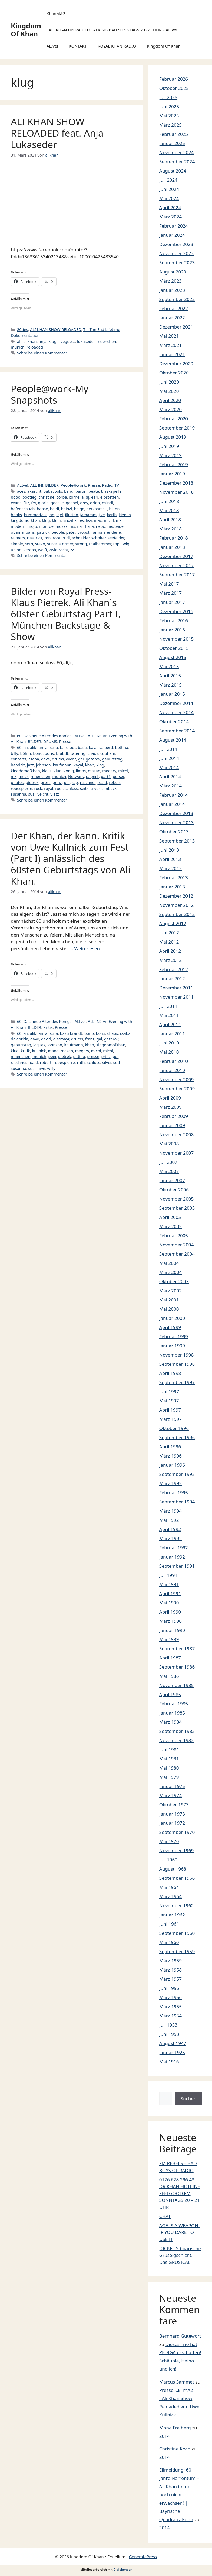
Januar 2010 (172, 1070)
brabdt (62, 753)
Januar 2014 (172, 804)
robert (115, 782)
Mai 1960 (169, 1942)
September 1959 (177, 1951)
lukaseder (85, 341)
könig (69, 770)
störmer (66, 543)
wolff (42, 549)
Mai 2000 (169, 1309)
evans (16, 502)
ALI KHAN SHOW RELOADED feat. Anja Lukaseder (57, 133)
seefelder (116, 537)
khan (89, 765)
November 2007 (176, 1153)
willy (51, 1068)
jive (102, 514)
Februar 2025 (173, 134)
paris (30, 532)
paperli (92, 776)
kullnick (39, 1050)
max (98, 520)
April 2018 (170, 519)
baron (80, 491)
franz (89, 1039)
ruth (81, 1062)
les (81, 520)
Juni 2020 (169, 382)
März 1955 (170, 2006)
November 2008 (176, 1134)
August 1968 (172, 1869)
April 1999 (170, 1327)
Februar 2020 (173, 418)
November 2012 (176, 905)
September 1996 (177, 1437)
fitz (26, 502)
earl (94, 497)
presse (93, 1056)
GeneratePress (143, 2556)
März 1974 (170, 1795)
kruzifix (70, 520)
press (46, 782)
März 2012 (170, 960)
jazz (30, 765)
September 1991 (177, 1566)
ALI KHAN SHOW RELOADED (55, 329)
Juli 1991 (168, 1575)
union (16, 549)
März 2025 (170, 125)
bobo (15, 497)
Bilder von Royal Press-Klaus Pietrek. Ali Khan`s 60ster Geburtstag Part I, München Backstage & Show (66, 614)
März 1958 (170, 1970)
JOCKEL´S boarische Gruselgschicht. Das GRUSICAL (180, 2255)
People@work (73, 485)
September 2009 (177, 1089)
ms (72, 526)
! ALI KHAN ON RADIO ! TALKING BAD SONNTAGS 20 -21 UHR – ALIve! (112, 29)
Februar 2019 (173, 464)
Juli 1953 (168, 2025)
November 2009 (176, 1079)
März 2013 (170, 868)
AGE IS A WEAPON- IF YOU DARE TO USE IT (179, 2232)
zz (72, 549)
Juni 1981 (169, 1749)
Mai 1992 (169, 1520)
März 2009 (170, 1107)
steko (40, 543)
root (56, 537)
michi (96, 1050)
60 (19, 747)
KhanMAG (56, 13)
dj (87, 497)
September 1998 (177, 1364)
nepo (100, 526)
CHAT (165, 2216)
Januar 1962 (172, 1915)
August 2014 (172, 740)
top (116, 543)
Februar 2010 (173, 1061)
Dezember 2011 (176, 988)
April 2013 (170, 859)
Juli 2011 (168, 1006)
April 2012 (170, 951)
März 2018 (170, 529)
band (69, 491)
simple (17, 543)
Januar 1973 (172, 1814)
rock (38, 788)
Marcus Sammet (176, 2382)
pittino (79, 1056)
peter (70, 532)
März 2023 (170, 281)
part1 (106, 776)
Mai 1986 (169, 1676)
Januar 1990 (172, 1630)
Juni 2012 (169, 932)
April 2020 (170, 400)
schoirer (98, 537)
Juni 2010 (169, 1043)
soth (29, 543)
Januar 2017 (172, 602)
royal (48, 788)
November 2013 (176, 822)
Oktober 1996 (174, 1428)
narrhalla (85, 526)
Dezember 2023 (176, 244)
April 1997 (170, 1410)
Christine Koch (174, 2449)
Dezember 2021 (176, 327)
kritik (25, 1050)
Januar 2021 (172, 354)
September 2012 (177, 914)
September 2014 (177, 731)
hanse (42, 508)
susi (31, 794)
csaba (33, 759)
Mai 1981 (169, 1759)
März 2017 (170, 593)
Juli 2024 (168, 180)
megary (109, 770)
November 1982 (176, 1740)
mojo (32, 526)
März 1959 (170, 1961)
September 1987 (177, 1648)
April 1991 (170, 1593)
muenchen (106, 341)
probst (83, 532)
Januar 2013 (172, 887)
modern (18, 526)
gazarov (93, 759)
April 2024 (170, 207)
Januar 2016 (172, 630)
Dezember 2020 (176, 363)
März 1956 (170, 1997)
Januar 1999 (172, 1346)
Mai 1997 (169, 1401)
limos (81, 770)
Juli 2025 (168, 97)
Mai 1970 (169, 1841)
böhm (25, 753)
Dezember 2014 (176, 703)
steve (52, 543)
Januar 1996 (172, 1465)
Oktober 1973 (174, 1804)
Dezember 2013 (176, 813)
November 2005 (176, 1199)
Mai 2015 (169, 666)
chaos (93, 753)
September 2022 (177, 299)
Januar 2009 (172, 1125)
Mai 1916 (169, 2061)
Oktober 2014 (174, 721)
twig (125, 543)
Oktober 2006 (174, 1189)
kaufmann (62, 765)
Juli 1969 (168, 1860)
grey (84, 502)
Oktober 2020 (174, 373)
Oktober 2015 (174, 648)
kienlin (125, 514)
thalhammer (100, 543)
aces (21, 491)
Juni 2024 (169, 189)
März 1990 (170, 1621)
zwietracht (58, 549)
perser (118, 776)
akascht (34, 491)
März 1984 (170, 1722)
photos (17, 782)
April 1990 (170, 1612)
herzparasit (96, 508)
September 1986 (177, 1667)
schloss (71, 788)
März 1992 (170, 1538)
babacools (52, 491)
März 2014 (170, 786)
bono (37, 753)
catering (77, 753)
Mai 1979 (169, 1777)
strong (81, 543)
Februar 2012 (173, 969)
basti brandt (71, 1033)
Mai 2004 (169, 1263)
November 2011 (176, 997)
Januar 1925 (172, 2052)
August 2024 (172, 171)
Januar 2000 (172, 1318)
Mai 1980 (169, 1768)
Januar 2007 (172, 1180)
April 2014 (170, 776)
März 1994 (170, 1511)
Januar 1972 (172, 1823)
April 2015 (170, 675)
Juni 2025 (169, 106)
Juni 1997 (169, 1391)
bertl (108, 747)
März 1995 (170, 1483)
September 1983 (177, 1731)
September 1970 (177, 1832)
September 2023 (177, 262)
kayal (78, 765)
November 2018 (176, 492)
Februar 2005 (173, 1235)
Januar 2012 (172, 978)
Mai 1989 (169, 1639)
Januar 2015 (172, 694)
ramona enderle (106, 532)
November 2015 (176, 639)
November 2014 (176, 712)
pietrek (32, 782)
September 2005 (177, 1208)
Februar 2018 (173, 538)
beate (93, 491)
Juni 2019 (169, 446)
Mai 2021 (169, 336)
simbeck (109, 788)
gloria (43, 502)
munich (18, 347)
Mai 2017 (169, 584)
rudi (66, 537)
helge (79, 508)
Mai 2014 (169, 767)
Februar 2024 (173, 226)
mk (119, 520)
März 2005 (170, 1226)
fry (33, 502)
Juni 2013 (169, 850)
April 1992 (170, 1529)
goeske (57, 502)
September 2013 (177, 841)
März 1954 (170, 2016)
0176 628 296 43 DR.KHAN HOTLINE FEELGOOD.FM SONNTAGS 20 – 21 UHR (179, 2193)
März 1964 (170, 1896)
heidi (54, 508)
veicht (43, 794)
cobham (107, 753)
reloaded (35, 347)
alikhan (30, 341)
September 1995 (177, 1474)
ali (19, 341)
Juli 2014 (168, 749)
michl (109, 520)
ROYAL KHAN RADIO (117, 46)
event (71, 759)
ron (47, 537)
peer (52, 1056)
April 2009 (170, 1098)
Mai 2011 (169, 1015)
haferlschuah (23, 508)
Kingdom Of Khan (26, 29)
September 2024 (177, 161)
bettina (121, 747)
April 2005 (170, 1217)
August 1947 (172, 2043)
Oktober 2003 (174, 1281)
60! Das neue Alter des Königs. (44, 735)
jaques (39, 1044)
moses (61, 526)
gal (81, 759)
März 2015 (170, 685)
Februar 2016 (173, 620)
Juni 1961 (169, 1924)
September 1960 (177, 1933)
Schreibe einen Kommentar (42, 353)
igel (59, 514)
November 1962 (176, 1905)
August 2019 (172, 437)
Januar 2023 (172, 290)
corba (62, 497)
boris (49, 753)
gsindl (107, 502)
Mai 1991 (169, 1584)
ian (51, 514)
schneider (80, 537)
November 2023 (176, 253)
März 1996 (170, 1456)
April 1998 (170, 1373)
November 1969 (176, 1850)
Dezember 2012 (176, 896)
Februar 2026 (173, 79)
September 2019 (177, 428)
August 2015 (172, 657)
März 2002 (170, 1290)
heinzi (66, 508)
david (46, 1039)
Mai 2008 (169, 1144)
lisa (89, 520)
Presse (94, 485)
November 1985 (176, 1685)
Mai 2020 (169, 391)
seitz (84, 788)
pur (66, 782)
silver (95, 788)
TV (116, 485)
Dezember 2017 (176, 556)
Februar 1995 (173, 1492)
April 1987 (170, 1658)
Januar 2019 (172, 474)
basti (82, 747)
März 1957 (170, 1979)
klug (53, 341)
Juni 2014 (169, 758)
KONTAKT (78, 46)
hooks (16, 514)
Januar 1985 (172, 1713)
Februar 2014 (173, 795)
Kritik (48, 1027)
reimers (18, 537)
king (100, 765)
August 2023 (172, 272)
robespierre (21, 788)
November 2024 (176, 152)
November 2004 (176, 1245)
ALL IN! (36, 485)
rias (30, 537)
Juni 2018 (169, 501)
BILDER (51, 485)
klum (56, 520)
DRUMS (50, 741)
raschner (87, 782)
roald (102, 782)
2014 (164, 2436)
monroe (46, 526)
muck (24, 776)
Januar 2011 (172, 1033)
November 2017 (176, 565)
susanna (18, 794)
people (57, 532)
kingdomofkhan (25, 520)
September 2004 (177, 1254)
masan (94, 770)
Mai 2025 (169, 116)
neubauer (116, 526)
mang (53, 1050)
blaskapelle (111, 491)
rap (75, 782)
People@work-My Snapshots (49, 394)
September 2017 (177, 575)
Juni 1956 (169, 1988)
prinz (57, 782)
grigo (95, 502)
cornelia (76, 497)
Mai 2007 (169, 1171)
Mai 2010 (169, 1052)
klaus (46, 770)
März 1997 (170, 1419)
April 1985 (170, 1694)
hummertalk (35, 514)
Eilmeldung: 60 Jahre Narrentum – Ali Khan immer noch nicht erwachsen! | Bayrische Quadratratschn (179, 2495)
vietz (54, 794)
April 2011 (170, 1024)
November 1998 (176, 1355)
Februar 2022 (173, 308)
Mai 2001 (169, 1300)
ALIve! (52, 46)
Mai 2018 (169, 510)
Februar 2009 (173, 1116)
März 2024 (170, 217)
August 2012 (172, 923)
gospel (72, 502)
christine (46, 497)
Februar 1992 (173, 1547)
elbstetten (109, 497)
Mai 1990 (169, 1603)
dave (45, 759)
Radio (107, 485)
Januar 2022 (172, 318)
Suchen (189, 2098)
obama (17, 532)
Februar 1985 (173, 1704)
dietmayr (61, 1039)
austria (51, 747)
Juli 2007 (168, 1162)
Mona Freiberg (175, 2428)
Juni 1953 (169, 2034)
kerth (112, 514)
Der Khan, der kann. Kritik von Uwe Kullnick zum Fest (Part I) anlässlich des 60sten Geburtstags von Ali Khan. (70, 858)
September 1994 (177, 1502)
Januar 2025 (172, 143)
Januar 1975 (172, 1786)
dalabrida (19, 1039)
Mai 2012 (169, 942)
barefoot (68, 747)
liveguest (66, 341)
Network (76, 776)
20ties (22, 329)
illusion (71, 514)
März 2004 (170, 1272)
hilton (114, 508)
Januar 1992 (172, 1557)
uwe (41, 1068)
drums (58, 759)
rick (39, 537)
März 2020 (170, 409)
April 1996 (170, 1446)
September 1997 (177, 1382)
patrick (43, 532)
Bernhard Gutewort (180, 2336)
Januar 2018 (172, 547)
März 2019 (170, 455)
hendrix (18, 765)
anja (43, 341)
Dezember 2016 (176, 611)
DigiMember (122, 2569)
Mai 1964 (169, 1887)
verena (30, 549)
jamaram (88, 514)
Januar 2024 (172, 235)
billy (14, 753)
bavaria (95, 747)
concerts (19, 759)
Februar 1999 (173, 1336)
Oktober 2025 (174, 88)
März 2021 (170, 345)
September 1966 (177, 1878)
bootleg (29, 497)
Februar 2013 (173, 877)
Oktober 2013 (174, 832)
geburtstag (112, 759)
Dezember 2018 (176, 483)
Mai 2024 (169, 198)
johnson (43, 765)
